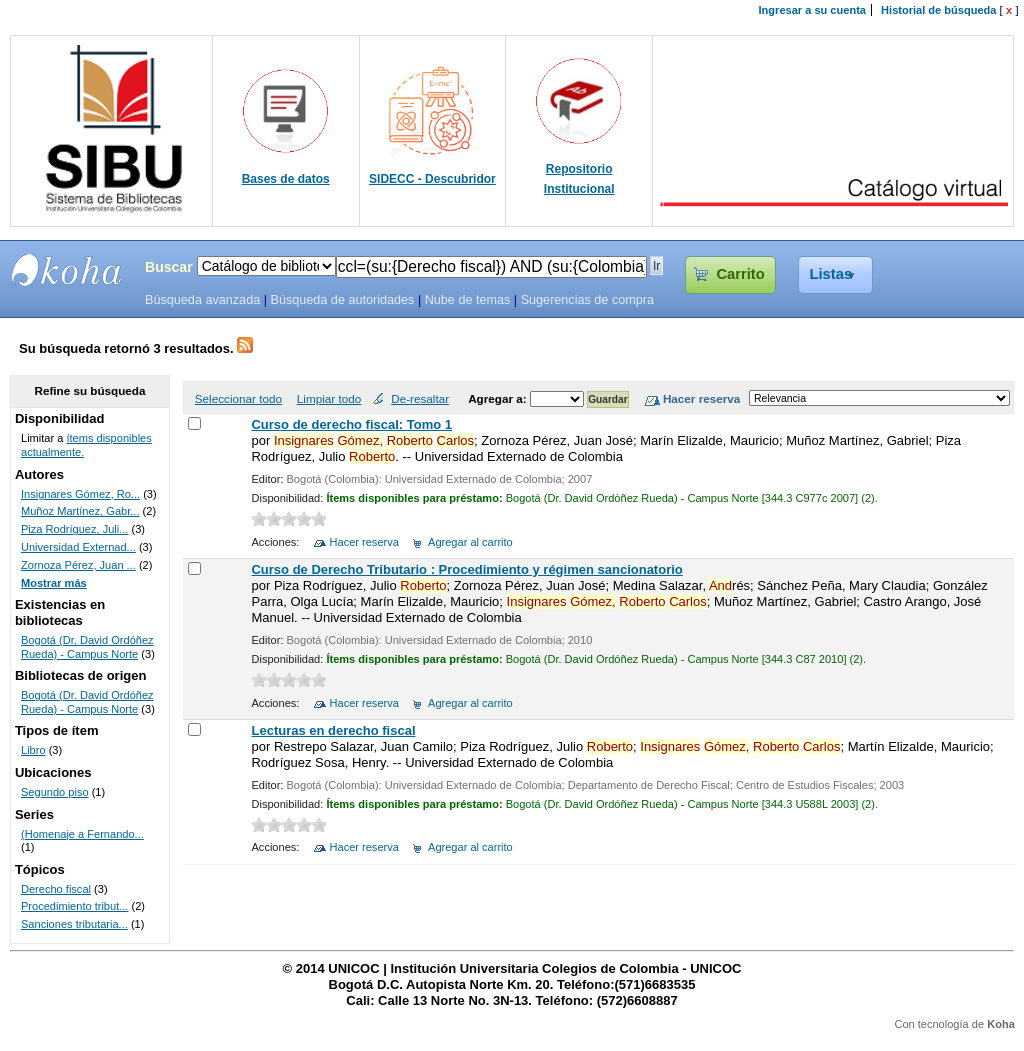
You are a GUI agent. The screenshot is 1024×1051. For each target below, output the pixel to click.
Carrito (740, 274)
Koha (1001, 1024)
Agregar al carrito (470, 542)
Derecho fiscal (56, 889)
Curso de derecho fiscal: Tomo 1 (351, 424)
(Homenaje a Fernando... (82, 834)
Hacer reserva (364, 542)
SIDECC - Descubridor (432, 179)
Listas (831, 274)
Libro (33, 750)
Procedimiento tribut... (74, 906)
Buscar (169, 267)
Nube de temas (468, 300)
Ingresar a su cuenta (812, 10)
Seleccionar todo (238, 398)
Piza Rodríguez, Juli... (74, 529)
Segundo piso (55, 792)
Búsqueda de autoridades (342, 300)
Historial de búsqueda (938, 10)
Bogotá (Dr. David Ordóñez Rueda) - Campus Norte (87, 647)
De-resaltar (420, 398)
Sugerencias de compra (587, 300)
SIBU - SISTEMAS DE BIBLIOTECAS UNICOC (67, 270)
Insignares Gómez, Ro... (80, 494)
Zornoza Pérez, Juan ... (78, 565)
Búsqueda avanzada (202, 300)
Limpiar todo (329, 398)
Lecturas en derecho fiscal (333, 730)
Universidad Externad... (78, 547)
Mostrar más (54, 583)
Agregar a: (499, 398)
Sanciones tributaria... (74, 924)
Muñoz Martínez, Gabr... (80, 511)
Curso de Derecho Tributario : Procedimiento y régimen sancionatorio (466, 569)
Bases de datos (286, 179)
